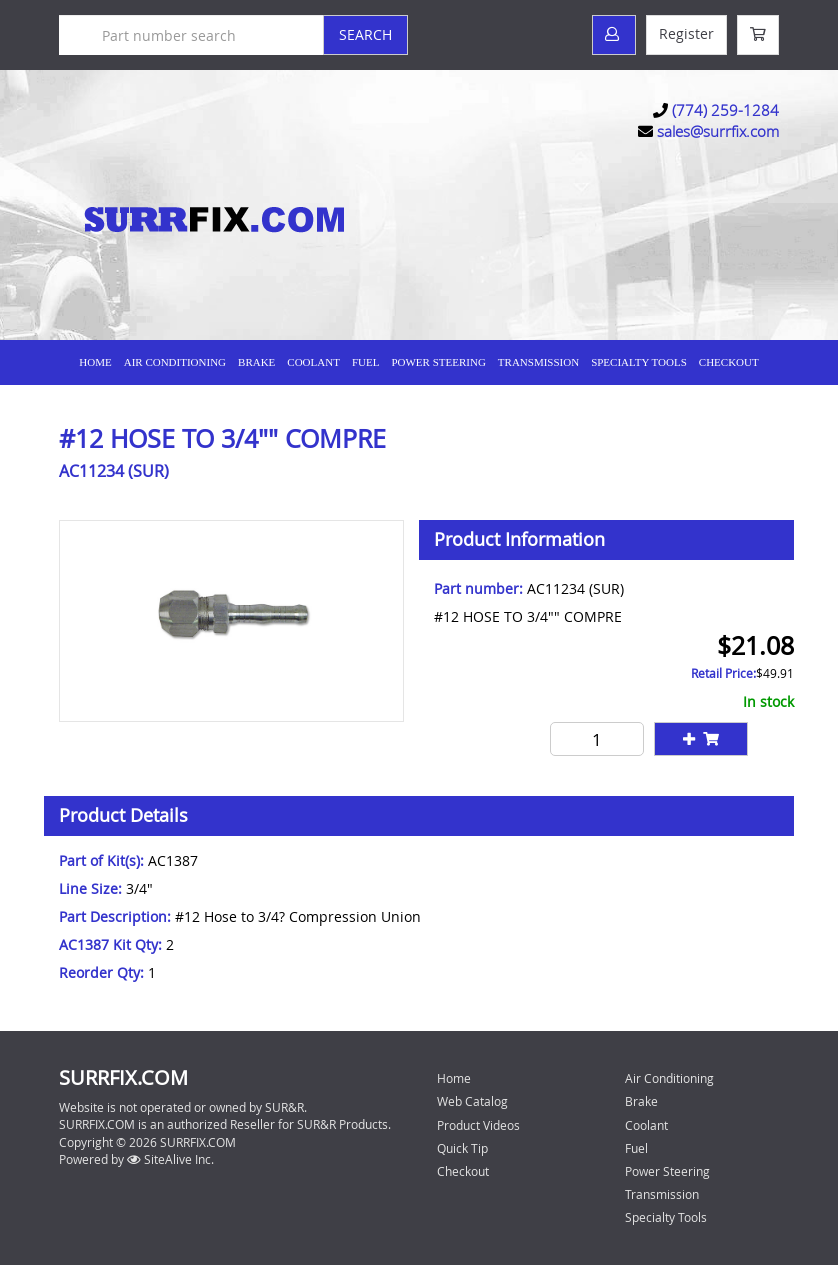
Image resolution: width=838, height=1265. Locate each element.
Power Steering (438, 362)
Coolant (313, 362)
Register (686, 33)
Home (95, 362)
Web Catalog (472, 1101)
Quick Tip (462, 1148)
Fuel (366, 362)
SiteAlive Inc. (170, 1159)
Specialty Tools (639, 362)
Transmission (538, 362)
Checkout (463, 1171)
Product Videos (478, 1125)
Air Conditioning (175, 362)
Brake (256, 362)
